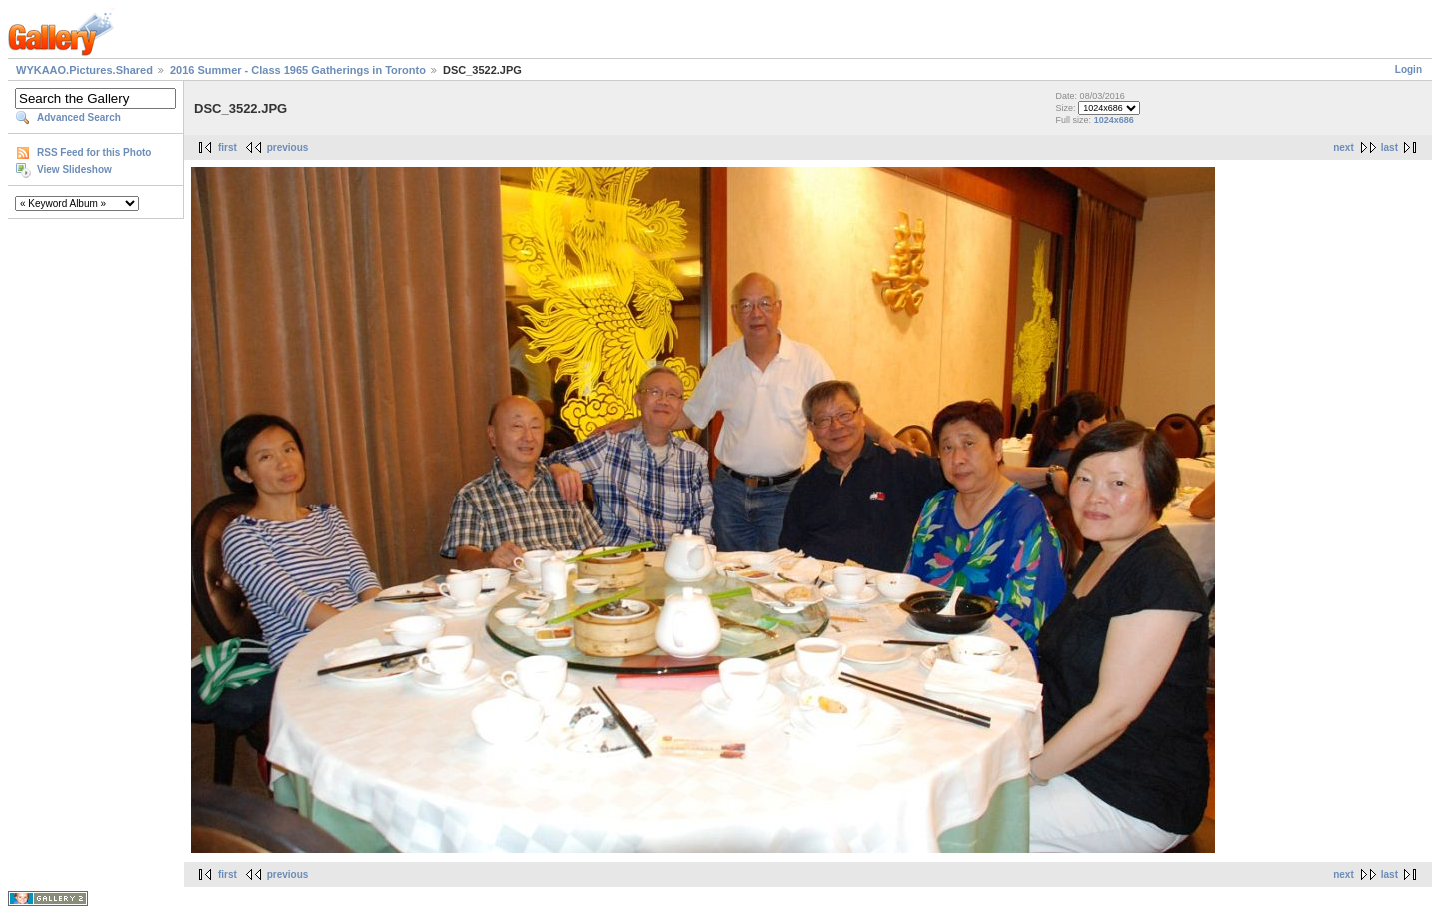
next (1343, 147)
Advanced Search (79, 117)
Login (1408, 69)
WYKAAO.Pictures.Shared (84, 70)
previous (288, 147)
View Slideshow (74, 169)
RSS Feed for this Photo (94, 152)
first (227, 147)
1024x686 (1114, 120)
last (1389, 147)
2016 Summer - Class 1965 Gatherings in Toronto (298, 70)
